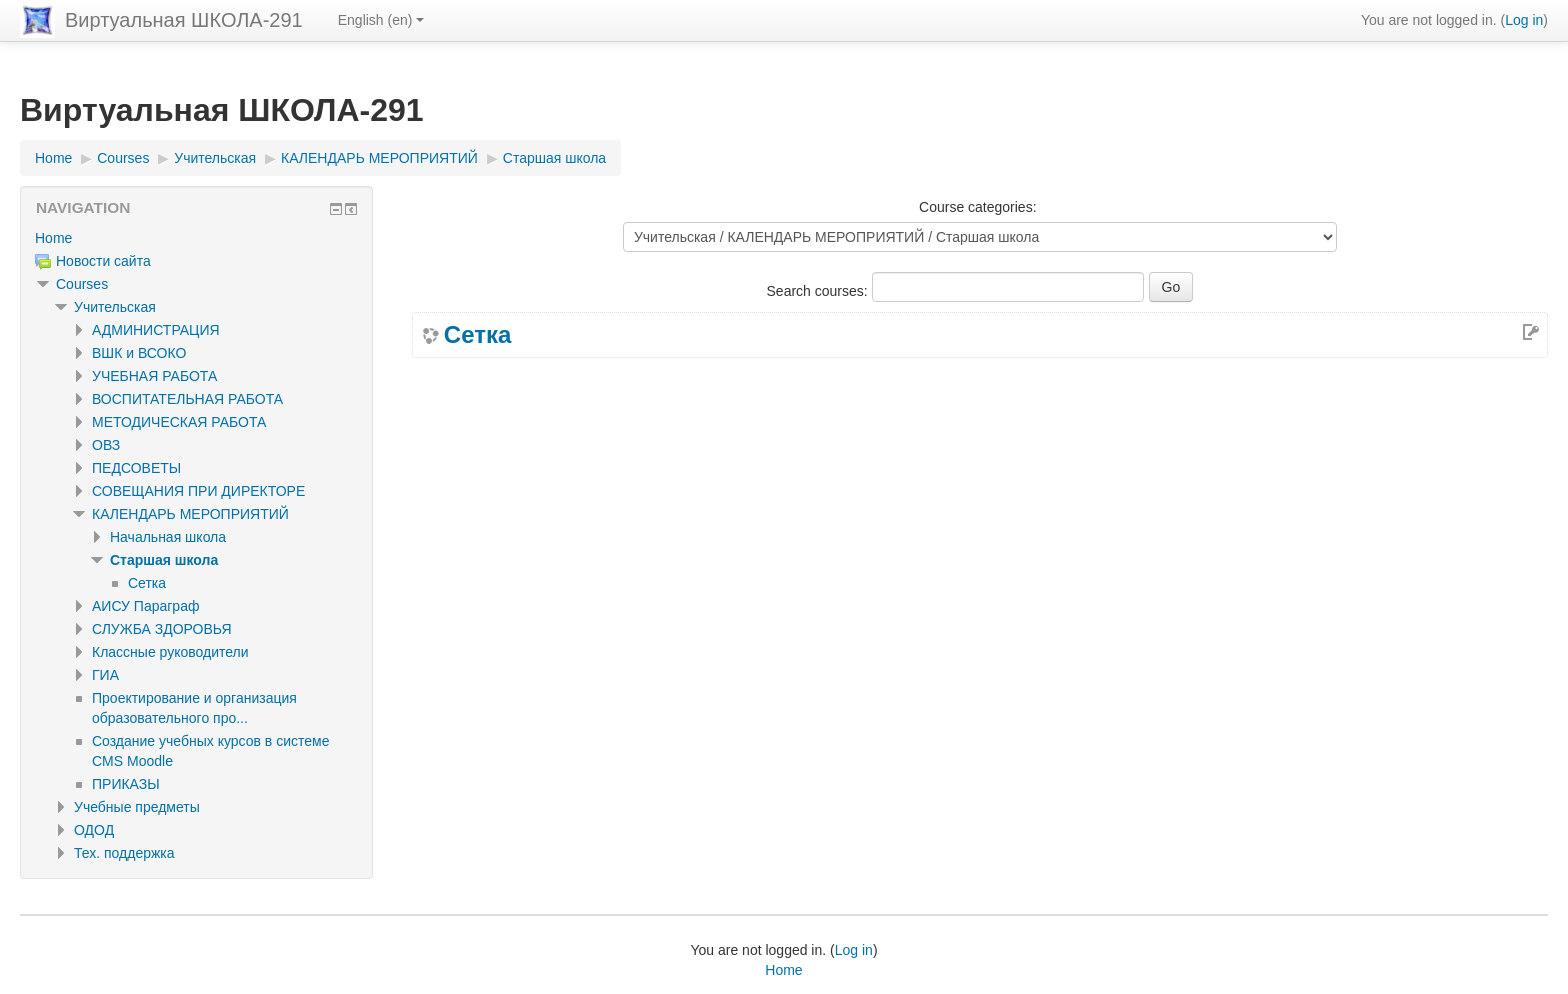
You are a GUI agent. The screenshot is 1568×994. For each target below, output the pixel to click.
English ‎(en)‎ (381, 20)
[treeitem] (196, 238)
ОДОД (94, 830)
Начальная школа (168, 537)
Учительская (115, 307)
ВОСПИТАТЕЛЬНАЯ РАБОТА (187, 399)
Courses (82, 284)
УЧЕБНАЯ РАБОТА (154, 376)
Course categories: (978, 207)
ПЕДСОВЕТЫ (136, 468)
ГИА (105, 675)
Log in (1524, 20)
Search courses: (819, 291)
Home (53, 238)
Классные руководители (170, 652)
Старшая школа (164, 560)
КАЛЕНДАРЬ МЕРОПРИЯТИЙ (190, 514)
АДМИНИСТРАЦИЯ (156, 330)
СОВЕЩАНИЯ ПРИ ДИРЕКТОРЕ (198, 491)
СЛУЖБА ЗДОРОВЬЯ (162, 629)
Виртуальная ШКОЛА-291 (184, 20)
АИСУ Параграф (145, 606)
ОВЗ (106, 445)
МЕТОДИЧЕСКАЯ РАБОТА (179, 422)
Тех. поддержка (124, 853)
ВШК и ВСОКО (139, 353)
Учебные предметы (137, 807)
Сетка (477, 335)
